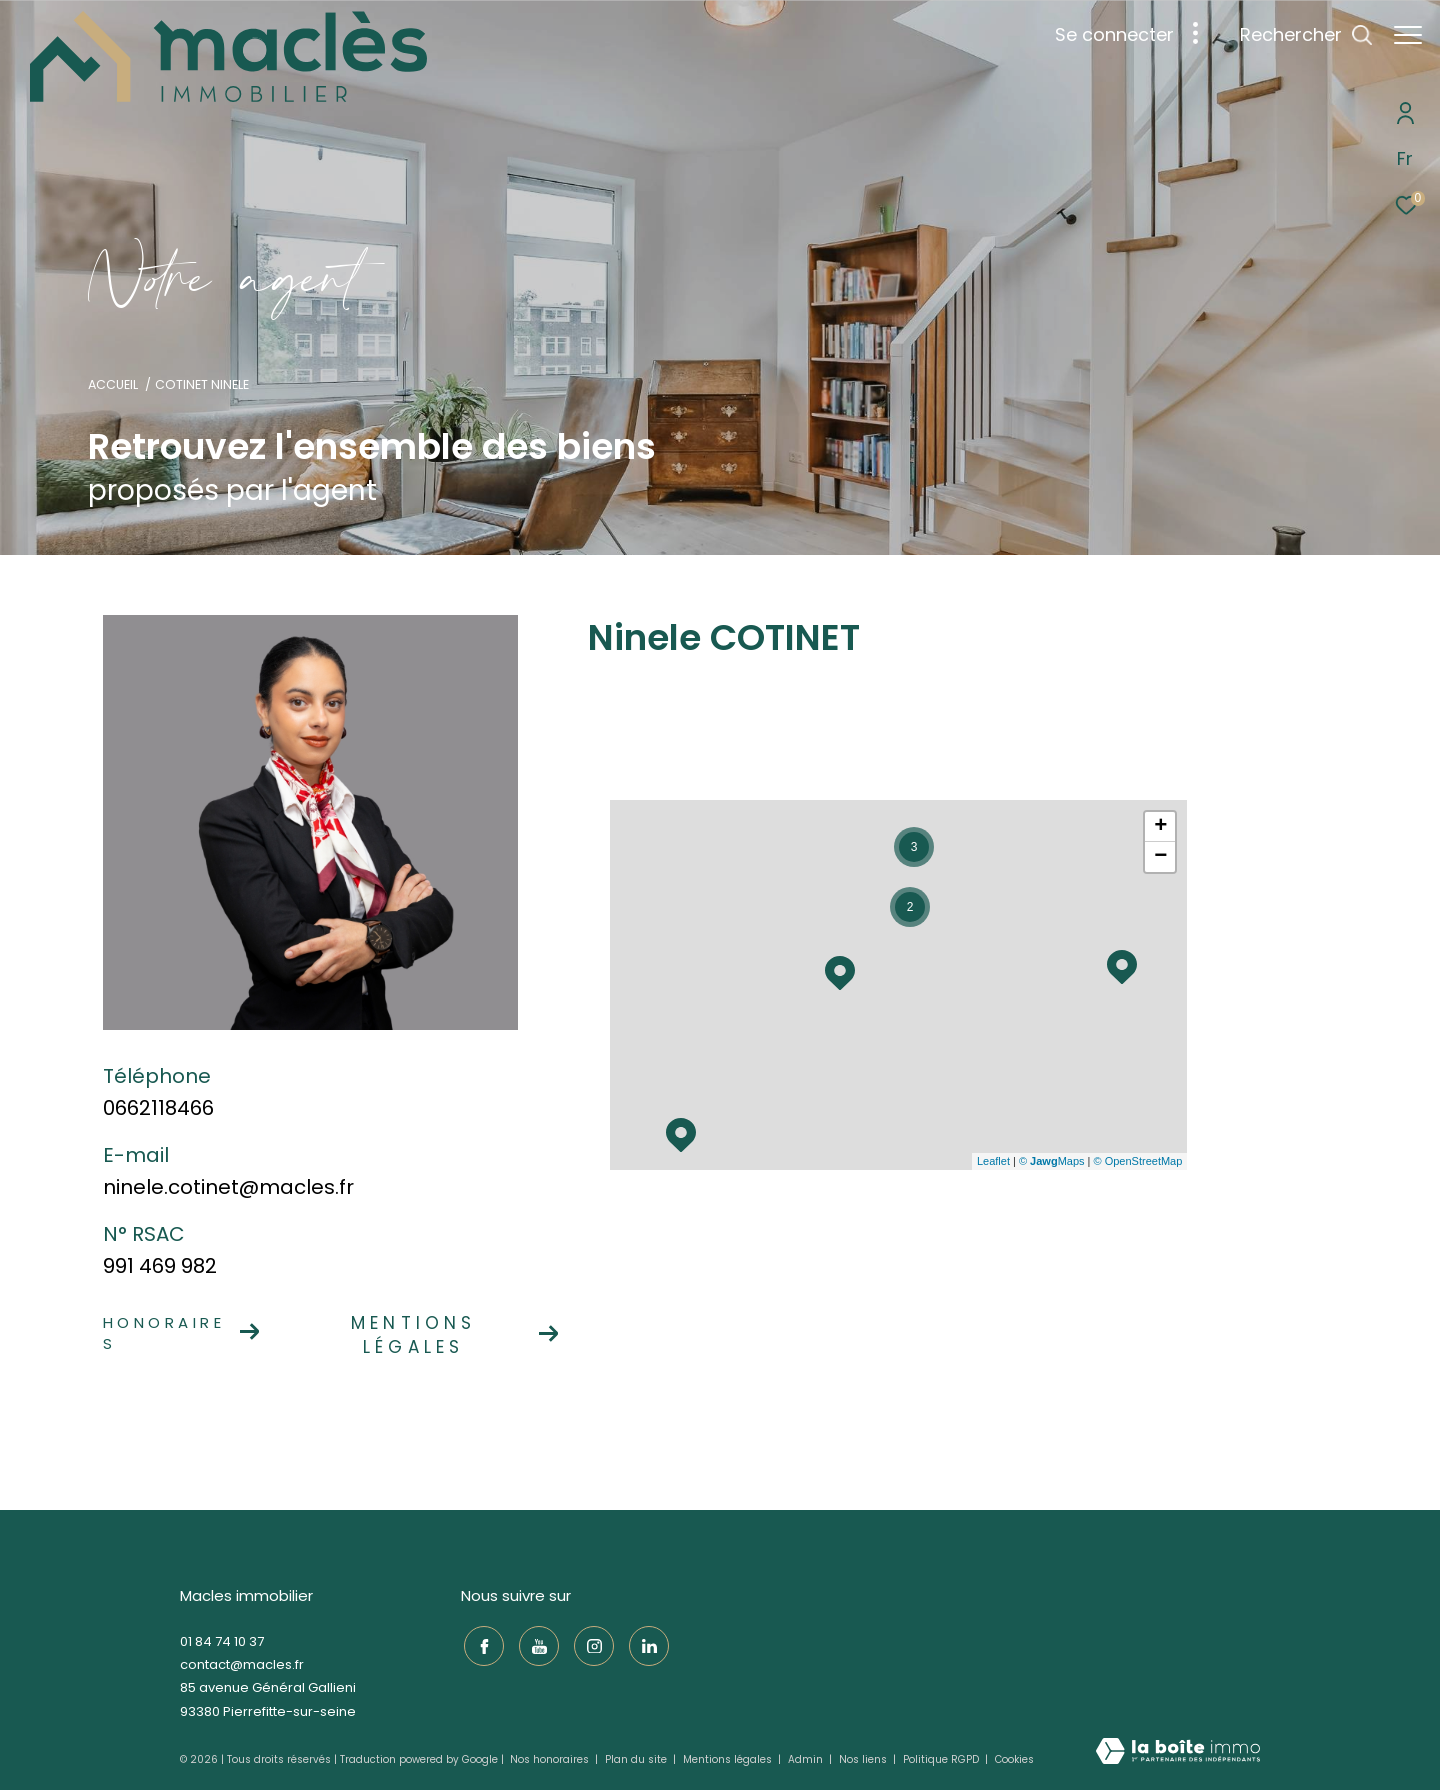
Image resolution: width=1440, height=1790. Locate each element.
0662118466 (158, 1108)
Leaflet (993, 1161)
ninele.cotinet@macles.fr (228, 1187)
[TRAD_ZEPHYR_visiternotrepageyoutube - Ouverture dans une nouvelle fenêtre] (536, 1644)
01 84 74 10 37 (222, 1641)
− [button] (1160, 857)
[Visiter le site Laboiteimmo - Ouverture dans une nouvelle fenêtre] (1178, 1752)
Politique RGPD (941, 1759)
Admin (807, 1759)
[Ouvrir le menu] (1408, 35)
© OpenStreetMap (1138, 1161)
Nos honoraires (551, 1759)
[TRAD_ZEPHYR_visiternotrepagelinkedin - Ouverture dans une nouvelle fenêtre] (646, 1644)
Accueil (113, 384)
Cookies (1014, 1760)
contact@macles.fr (242, 1664)
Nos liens (864, 1759)
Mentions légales (729, 1759)
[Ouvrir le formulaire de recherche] (1296, 35)
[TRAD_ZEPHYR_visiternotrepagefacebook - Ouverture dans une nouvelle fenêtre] (481, 1644)
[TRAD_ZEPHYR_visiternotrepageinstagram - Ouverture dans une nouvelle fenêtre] (591, 1644)
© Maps (1052, 1161)
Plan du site (637, 1759)
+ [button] (1160, 827)
